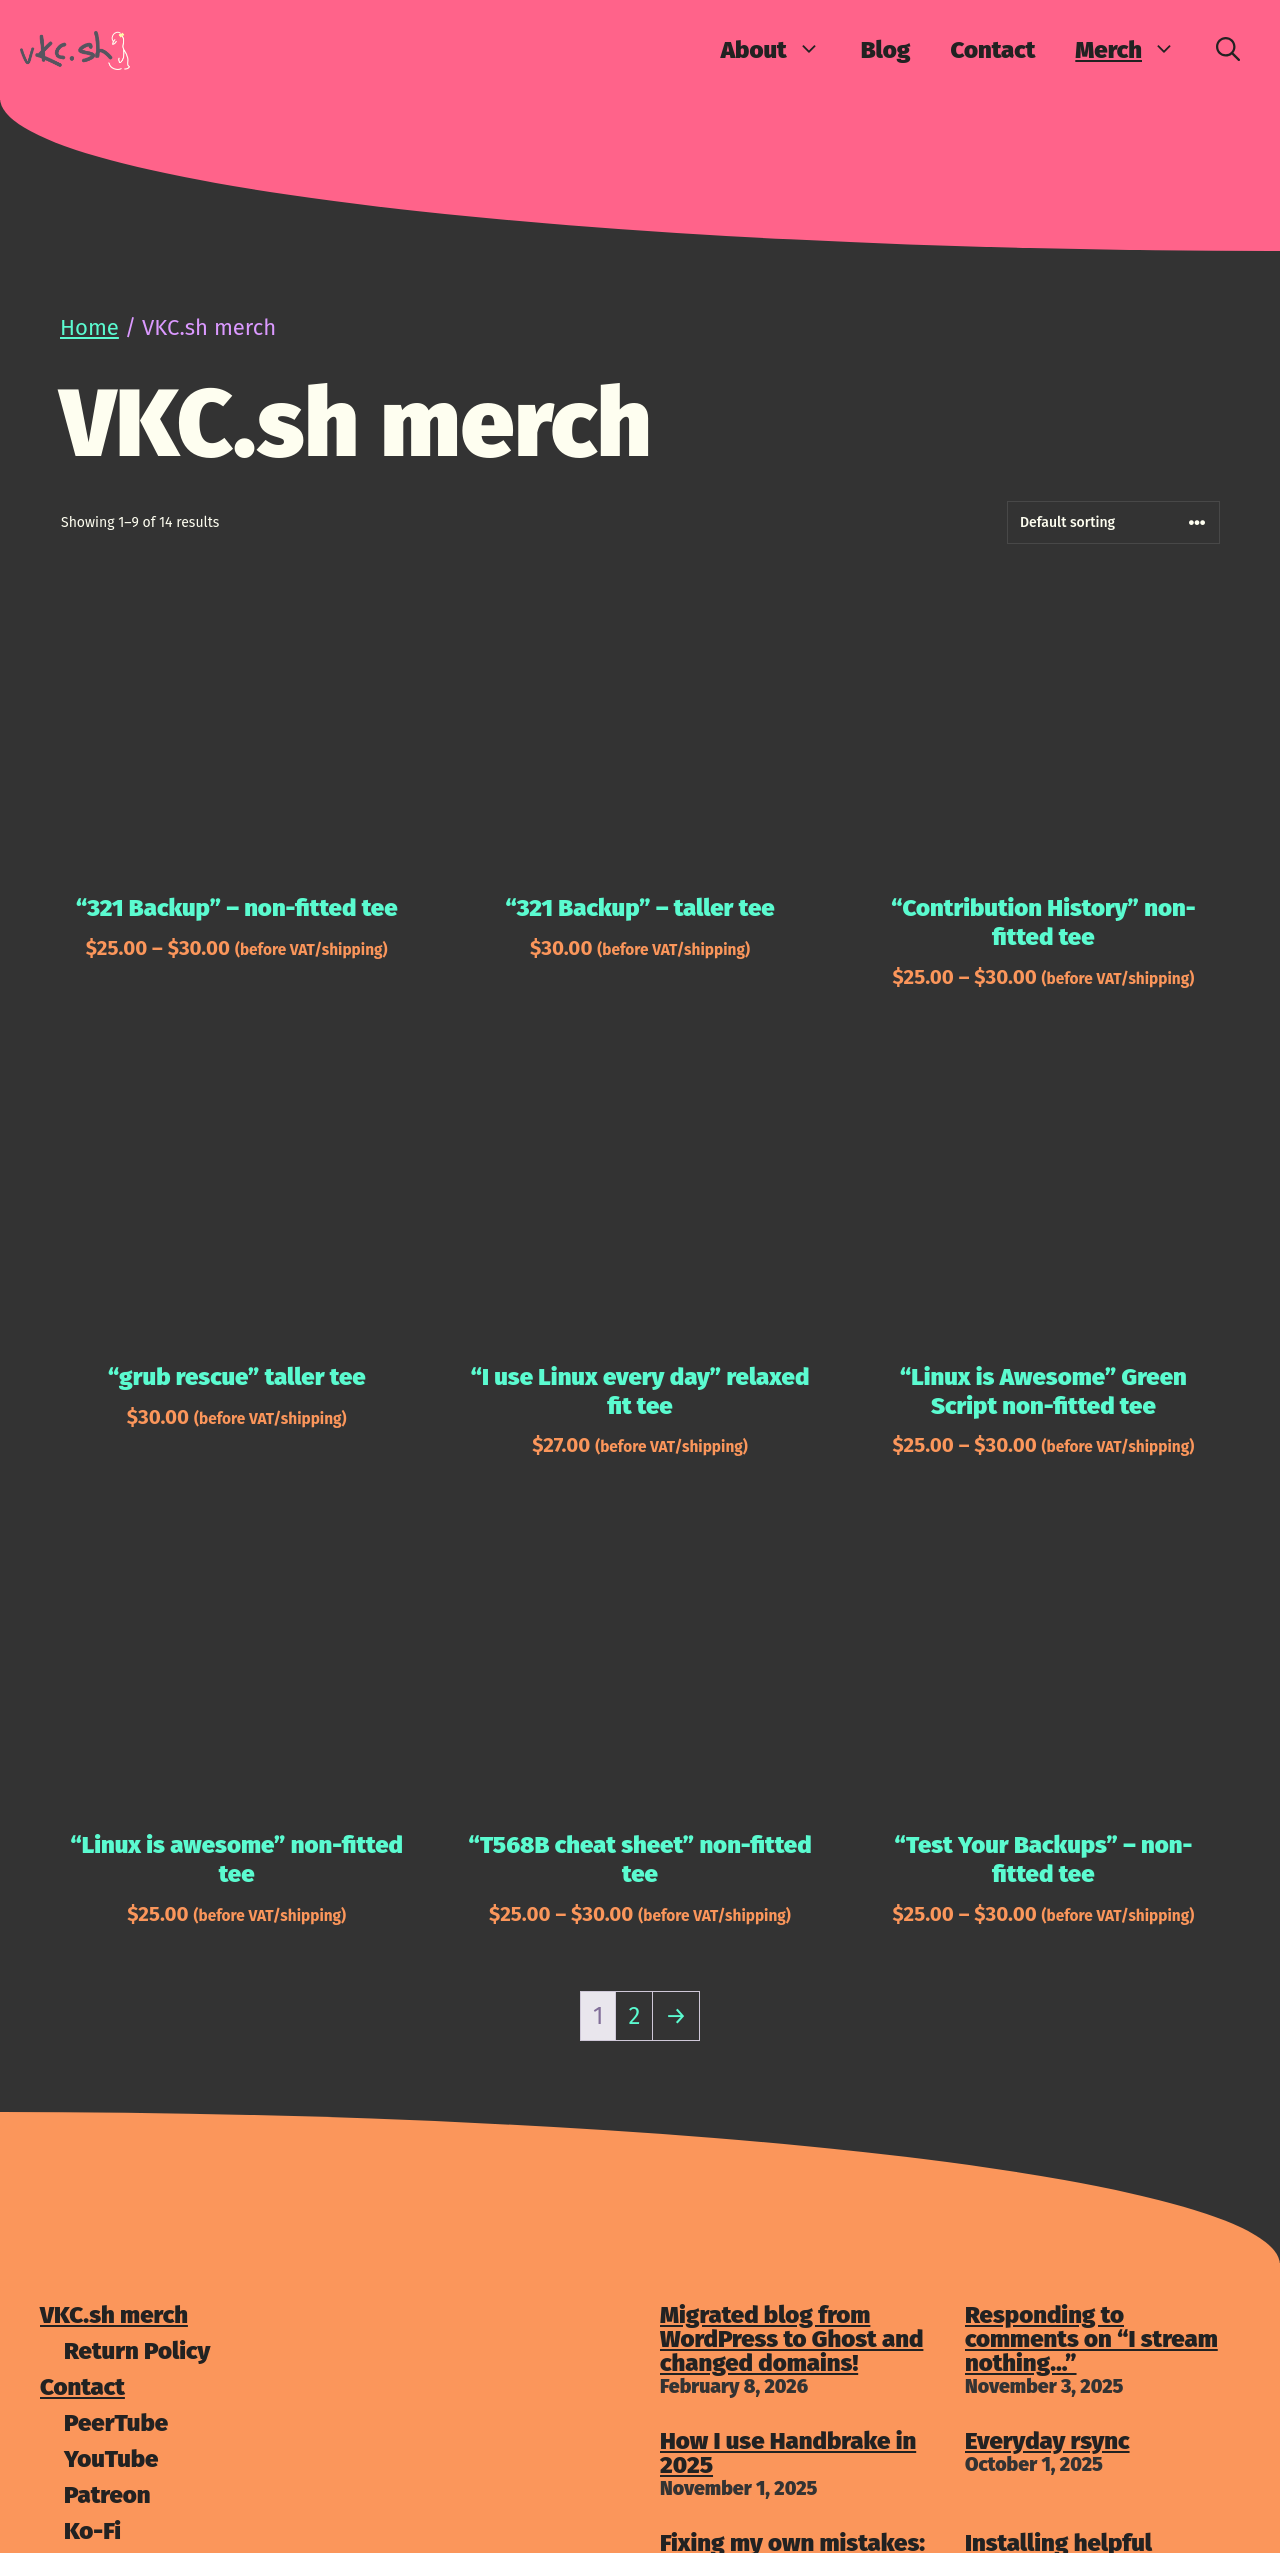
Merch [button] (1135, 50)
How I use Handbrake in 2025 (788, 2453)
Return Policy (137, 2351)
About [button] (781, 50)
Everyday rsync (1047, 2441)
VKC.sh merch (114, 2315)
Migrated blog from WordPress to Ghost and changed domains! (791, 2339)
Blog (886, 50)
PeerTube (116, 2423)
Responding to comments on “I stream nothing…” (1091, 2339)
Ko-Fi (92, 2531)
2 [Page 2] (634, 2016)
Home (89, 327)
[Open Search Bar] (1228, 50)
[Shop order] (1113, 522)
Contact (992, 50)
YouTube (111, 2459)
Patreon (107, 2495)
